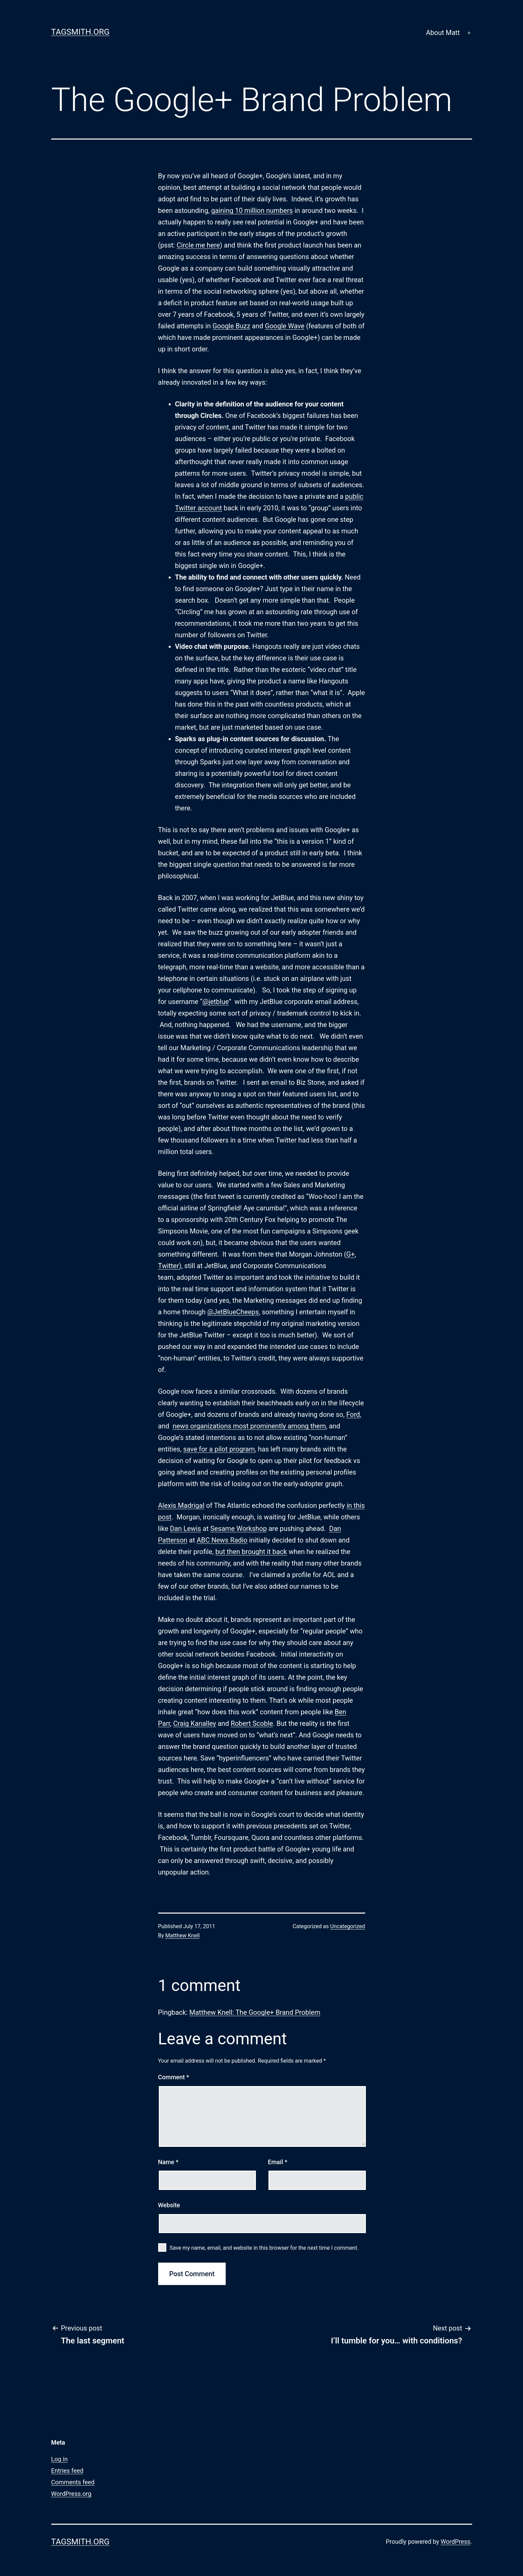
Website (169, 2205)
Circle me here (198, 245)
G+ (350, 1254)
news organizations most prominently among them (249, 1426)
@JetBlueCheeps (233, 1312)
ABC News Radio (222, 1540)
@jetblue (215, 1002)
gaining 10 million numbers (252, 210)
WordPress (455, 2541)
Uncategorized (347, 1926)
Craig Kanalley (194, 1723)
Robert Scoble (252, 1723)
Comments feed (73, 2482)
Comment (173, 2077)
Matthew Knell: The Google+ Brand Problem (254, 2012)
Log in (59, 2459)
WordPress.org (71, 2493)
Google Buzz (231, 326)
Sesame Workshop (238, 1528)
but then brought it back (251, 1552)
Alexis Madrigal (181, 1505)
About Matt (443, 33)
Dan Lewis (185, 1528)
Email (277, 2162)
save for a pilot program (219, 1449)
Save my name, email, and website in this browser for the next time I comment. (264, 2248)
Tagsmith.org (80, 32)
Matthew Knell (182, 1935)
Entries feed (67, 2470)
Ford (353, 1414)
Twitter (168, 1266)
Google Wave (284, 326)
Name (168, 2162)
